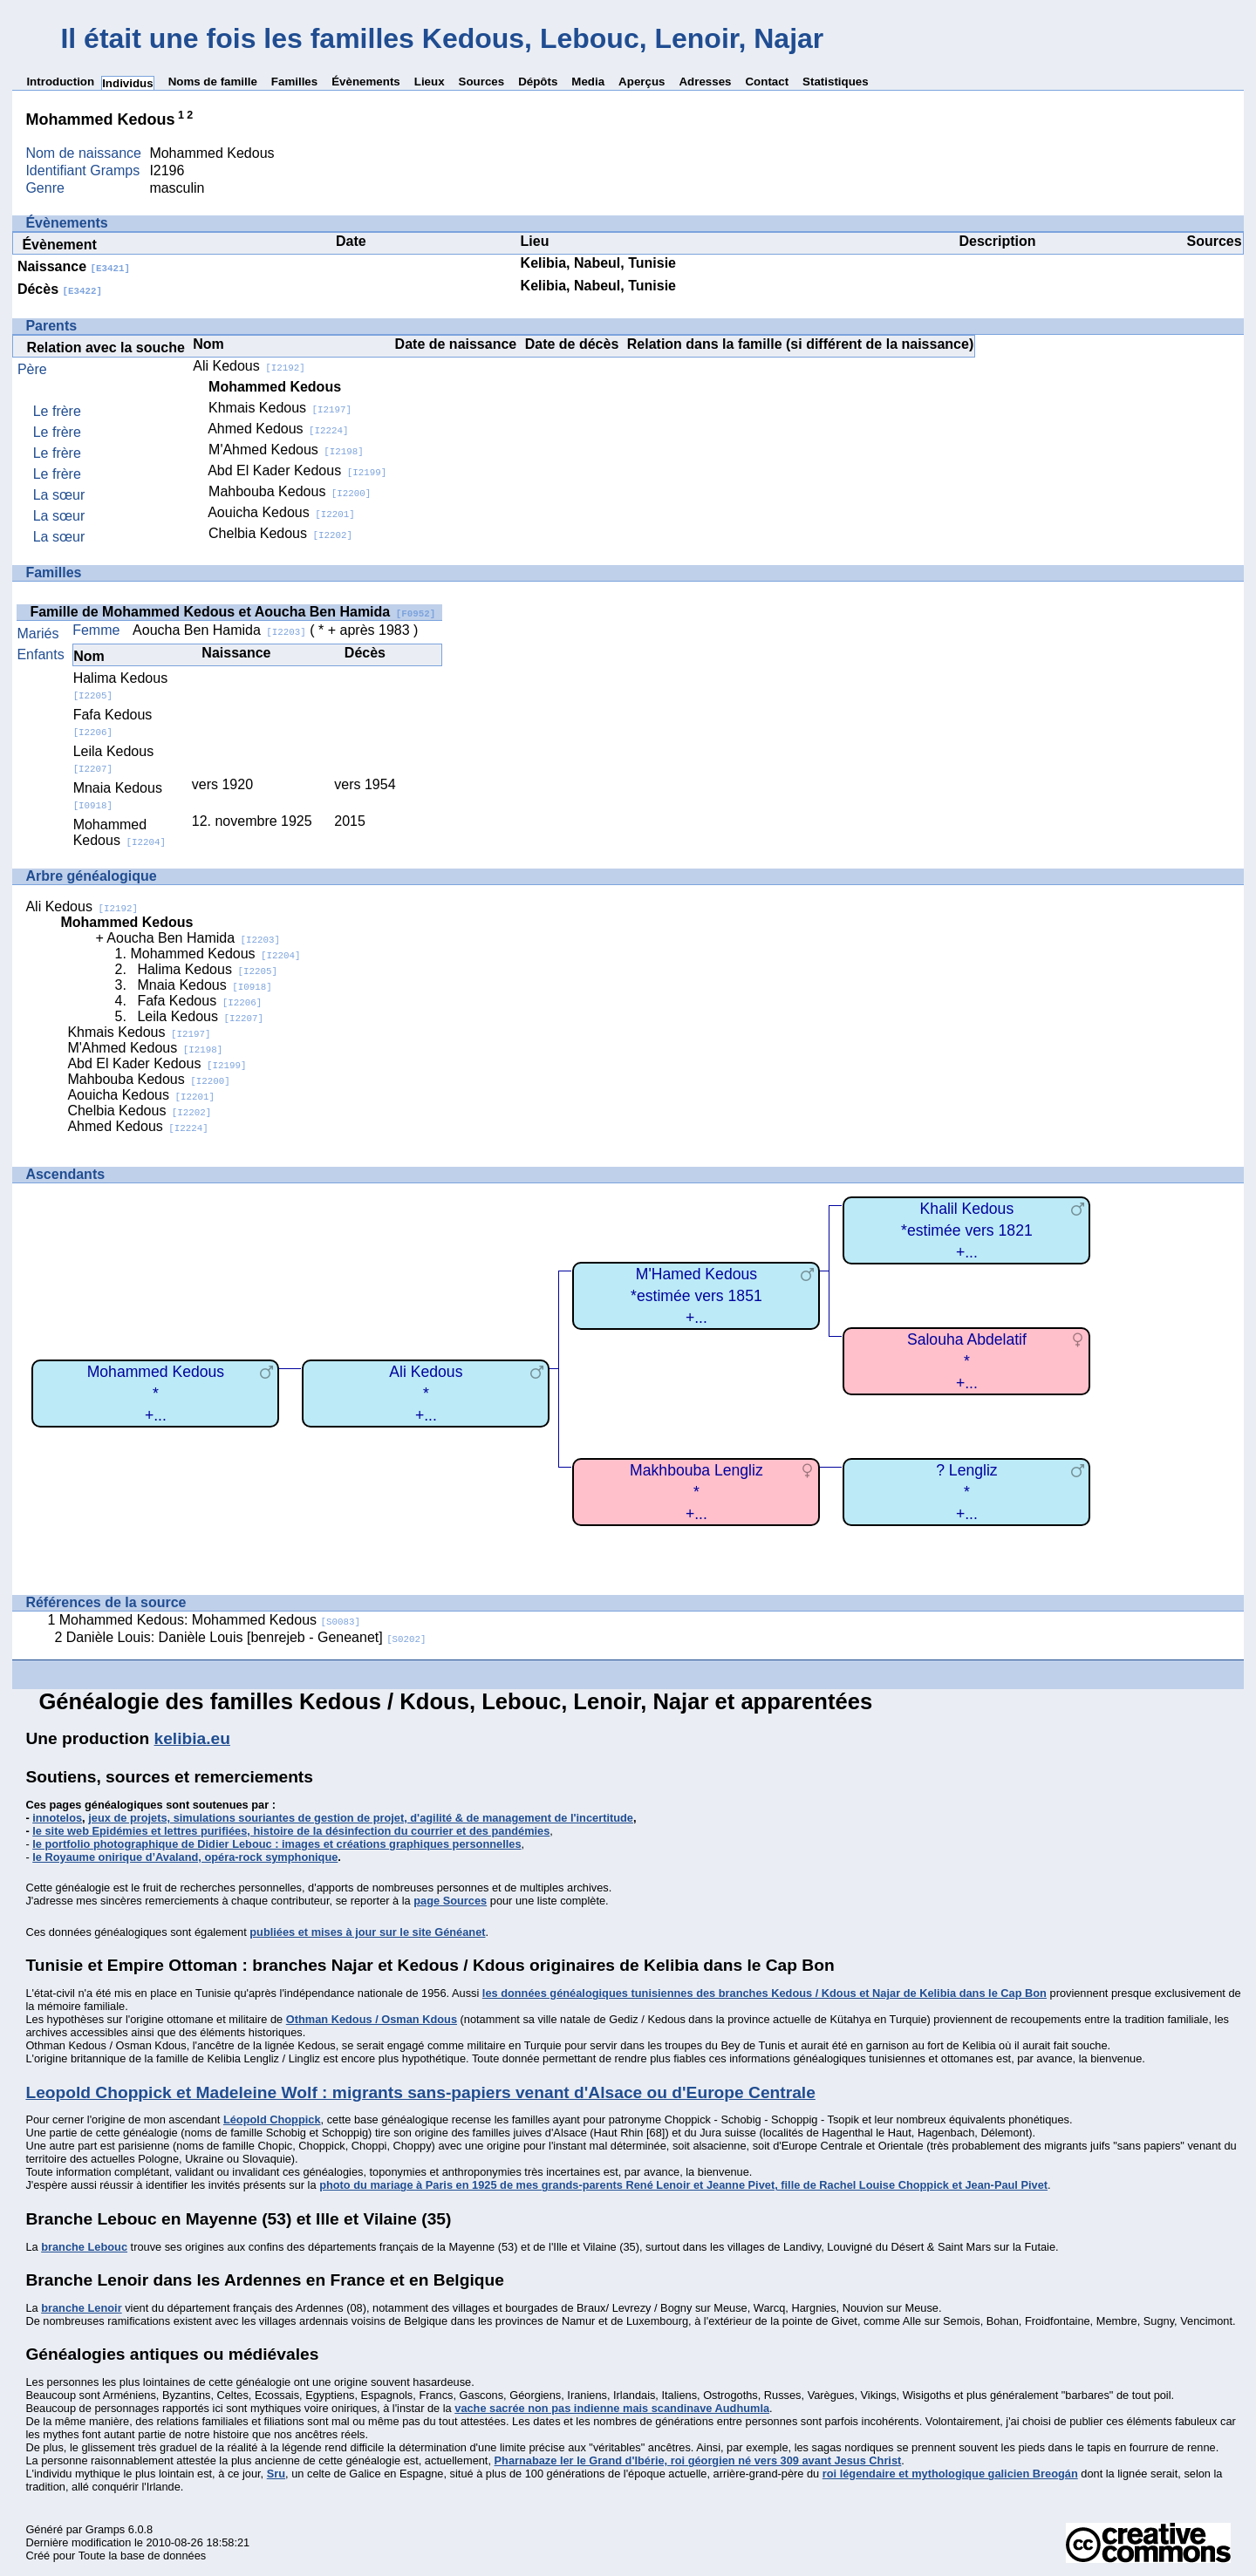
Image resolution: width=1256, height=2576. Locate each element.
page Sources (450, 1900)
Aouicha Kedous (281, 512)
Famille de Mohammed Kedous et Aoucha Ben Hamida (232, 611)
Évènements (365, 81)
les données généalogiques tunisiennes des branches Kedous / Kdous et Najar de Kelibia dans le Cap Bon (764, 1993)
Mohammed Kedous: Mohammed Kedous (209, 1619)
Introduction (60, 81)
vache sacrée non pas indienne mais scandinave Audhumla (611, 2408)
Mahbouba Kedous (289, 491)
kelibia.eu (192, 1738)
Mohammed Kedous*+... (155, 1393)
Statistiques (835, 81)
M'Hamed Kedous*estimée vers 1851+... (696, 1295)
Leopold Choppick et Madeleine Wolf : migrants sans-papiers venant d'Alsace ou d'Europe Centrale (420, 2092)
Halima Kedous (206, 969)
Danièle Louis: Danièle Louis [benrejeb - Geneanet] (246, 1637)
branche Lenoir (81, 2307)
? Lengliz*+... (966, 1492)
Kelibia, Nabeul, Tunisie (598, 263)
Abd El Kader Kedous (297, 470)
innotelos (57, 1817)
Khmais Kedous (280, 407)
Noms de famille (212, 81)
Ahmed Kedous (278, 428)
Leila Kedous (200, 1016)
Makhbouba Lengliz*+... (696, 1492)
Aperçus (641, 81)
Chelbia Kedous (280, 533)
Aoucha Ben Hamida (219, 630)
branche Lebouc (84, 2246)
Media (587, 81)
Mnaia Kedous (204, 985)
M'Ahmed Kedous (286, 449)
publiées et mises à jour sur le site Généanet (367, 1932)
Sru (276, 2473)
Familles (294, 81)
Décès (59, 289)
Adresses (705, 81)
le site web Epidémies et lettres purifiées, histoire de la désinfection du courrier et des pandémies (291, 1830)
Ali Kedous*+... (425, 1393)
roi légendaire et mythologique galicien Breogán (950, 2473)
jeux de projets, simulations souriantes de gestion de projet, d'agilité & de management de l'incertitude (360, 1817)
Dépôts (537, 81)
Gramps (105, 2529)
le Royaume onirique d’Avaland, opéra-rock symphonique (185, 1857)
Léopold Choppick (272, 2119)
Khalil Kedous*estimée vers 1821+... (967, 1230)
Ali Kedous (248, 365)
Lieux (429, 81)
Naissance (73, 266)
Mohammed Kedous (119, 832)
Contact (766, 81)
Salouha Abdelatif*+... (967, 1361)
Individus (128, 83)
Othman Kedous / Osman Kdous (371, 2019)
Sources (482, 81)
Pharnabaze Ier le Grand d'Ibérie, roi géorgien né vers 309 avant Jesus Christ (698, 2460)
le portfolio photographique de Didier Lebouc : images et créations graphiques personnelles (276, 1843)
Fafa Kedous (113, 722)
